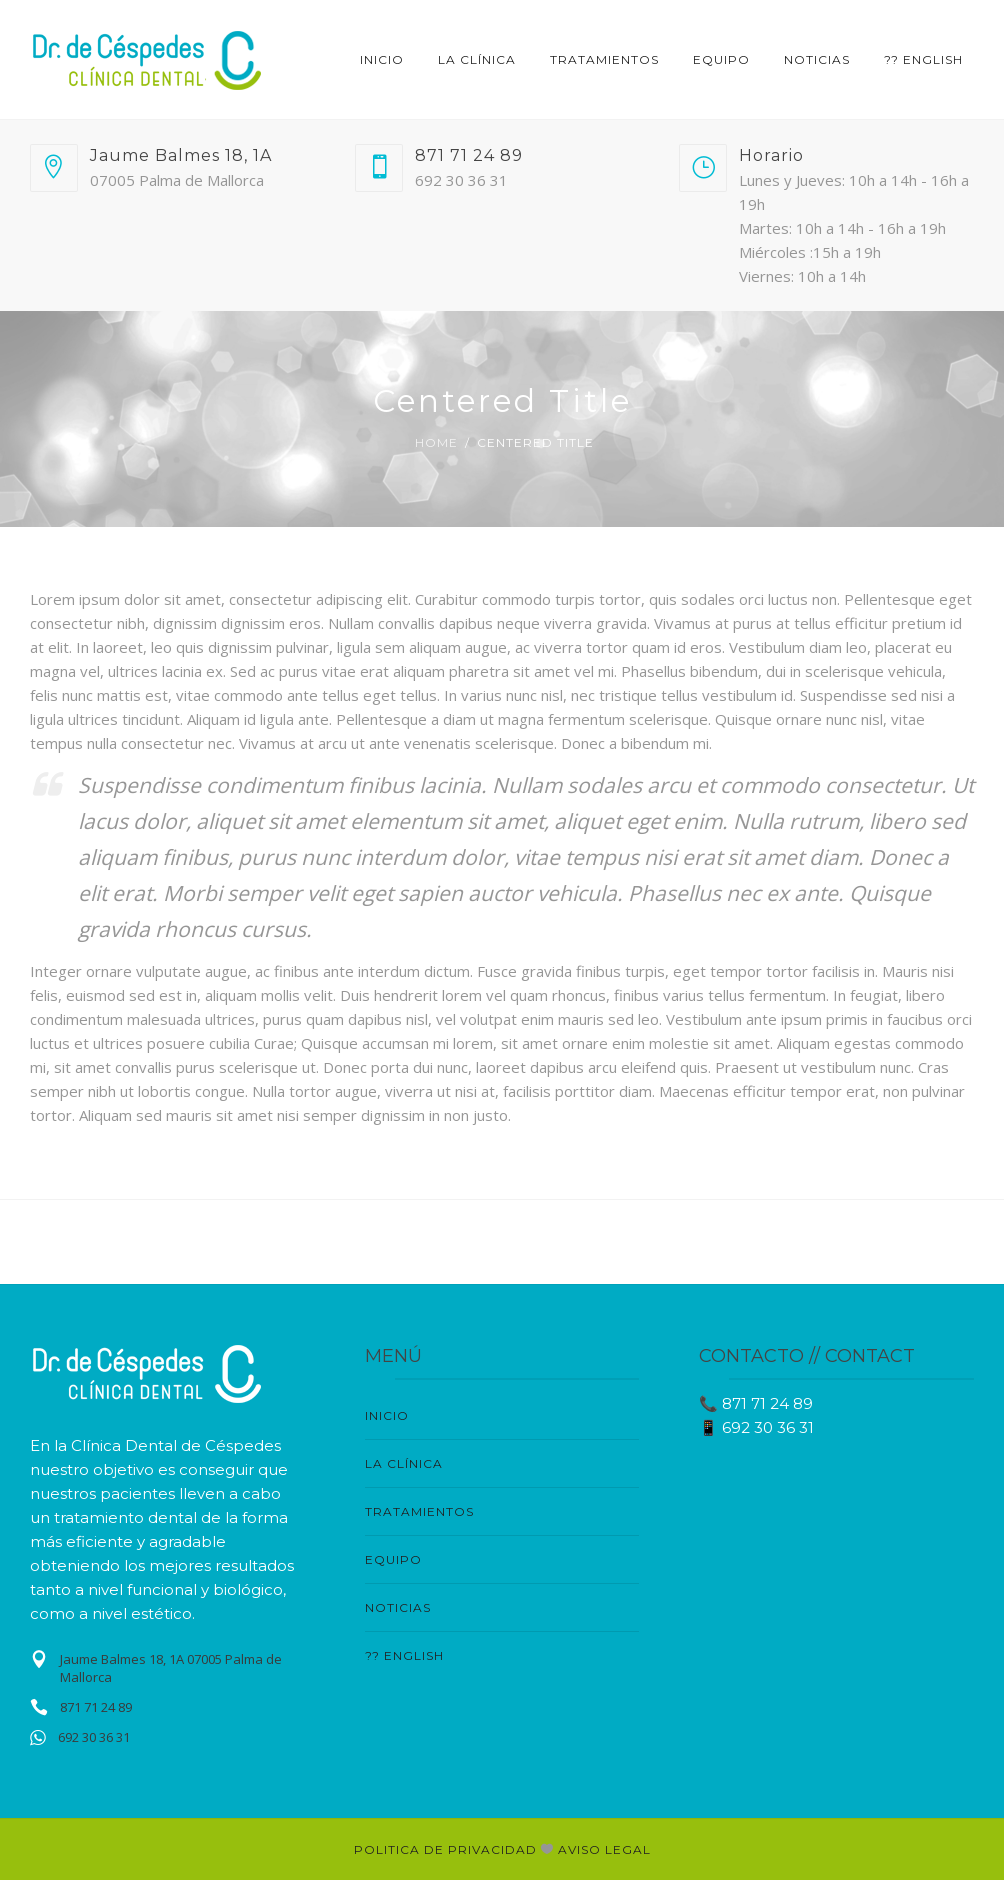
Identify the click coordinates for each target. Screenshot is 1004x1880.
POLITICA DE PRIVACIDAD (447, 1849)
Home (436, 442)
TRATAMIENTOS (604, 59)
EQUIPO (721, 59)
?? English (923, 59)
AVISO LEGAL (604, 1849)
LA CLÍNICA (477, 59)
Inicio (382, 59)
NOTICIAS (817, 59)
